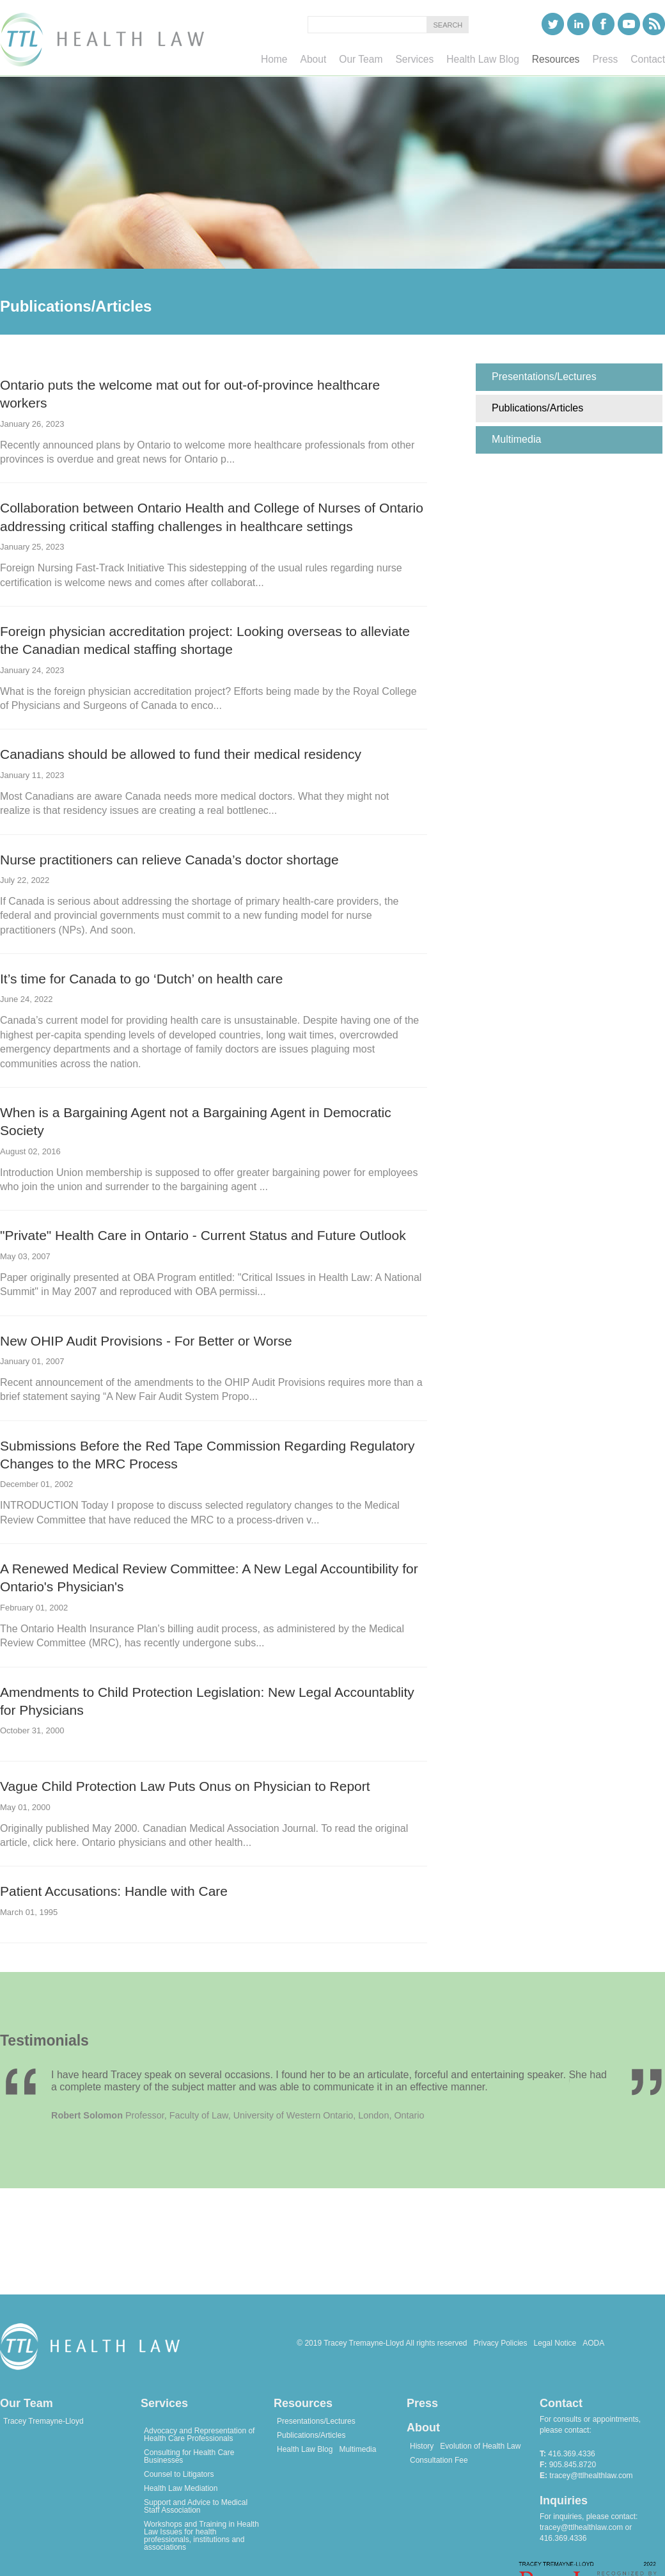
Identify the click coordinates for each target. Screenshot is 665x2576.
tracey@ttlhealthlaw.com (590, 2475)
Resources (303, 2403)
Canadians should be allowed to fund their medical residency (180, 754)
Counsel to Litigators (179, 2474)
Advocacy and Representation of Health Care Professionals (199, 2434)
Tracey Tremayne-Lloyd (43, 2421)
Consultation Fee (439, 2460)
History (422, 2446)
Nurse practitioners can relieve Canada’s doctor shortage (169, 859)
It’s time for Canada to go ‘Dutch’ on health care (141, 978)
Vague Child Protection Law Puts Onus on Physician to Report (185, 1786)
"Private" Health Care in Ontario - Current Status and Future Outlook (203, 1235)
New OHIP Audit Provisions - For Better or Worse (146, 1340)
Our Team (26, 2403)
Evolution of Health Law (480, 2446)
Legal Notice (555, 2343)
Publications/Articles (311, 2435)
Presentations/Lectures (316, 2421)
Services (164, 2403)
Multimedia (357, 2449)
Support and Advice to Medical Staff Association (195, 2506)
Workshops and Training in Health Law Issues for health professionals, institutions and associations (201, 2536)
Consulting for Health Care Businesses (189, 2456)
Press (422, 2403)
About (423, 2427)
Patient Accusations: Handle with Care (114, 1891)
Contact (561, 2403)
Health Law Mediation (180, 2488)
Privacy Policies (501, 2343)
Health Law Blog (304, 2449)
